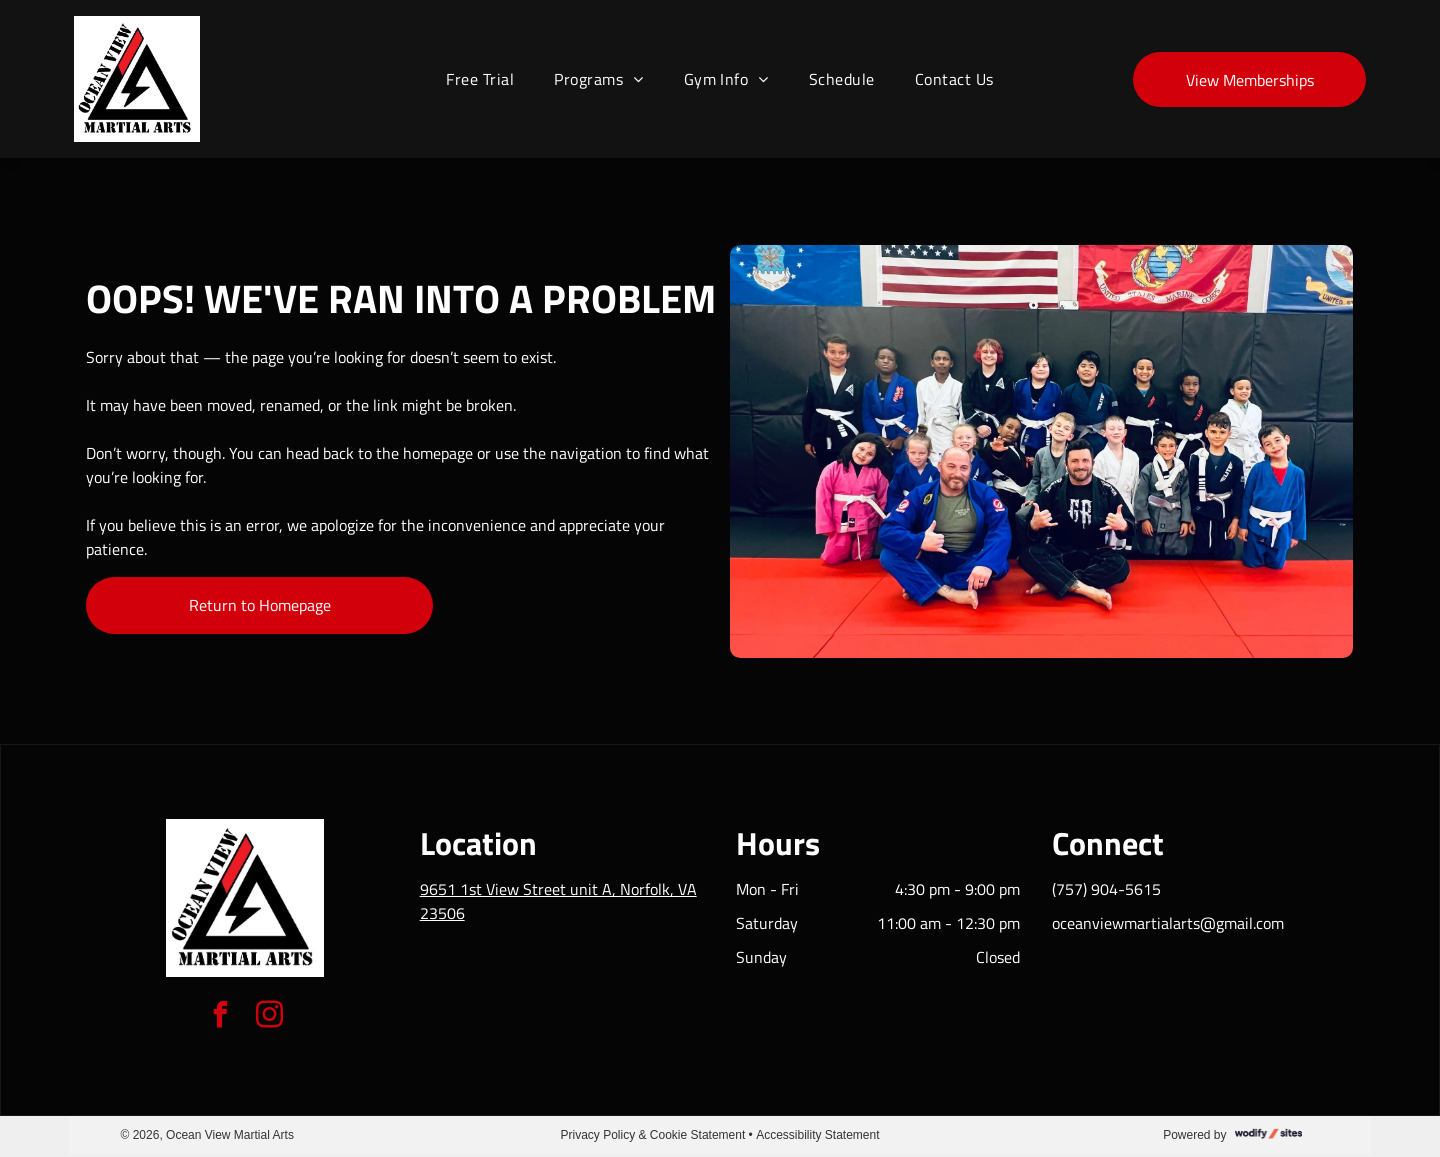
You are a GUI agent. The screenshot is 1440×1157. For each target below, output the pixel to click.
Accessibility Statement (817, 1135)
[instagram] (270, 1017)
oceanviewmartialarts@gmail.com (1168, 923)
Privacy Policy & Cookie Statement (653, 1135)
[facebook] (221, 1017)
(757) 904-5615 (1106, 889)
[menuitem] (480, 79)
